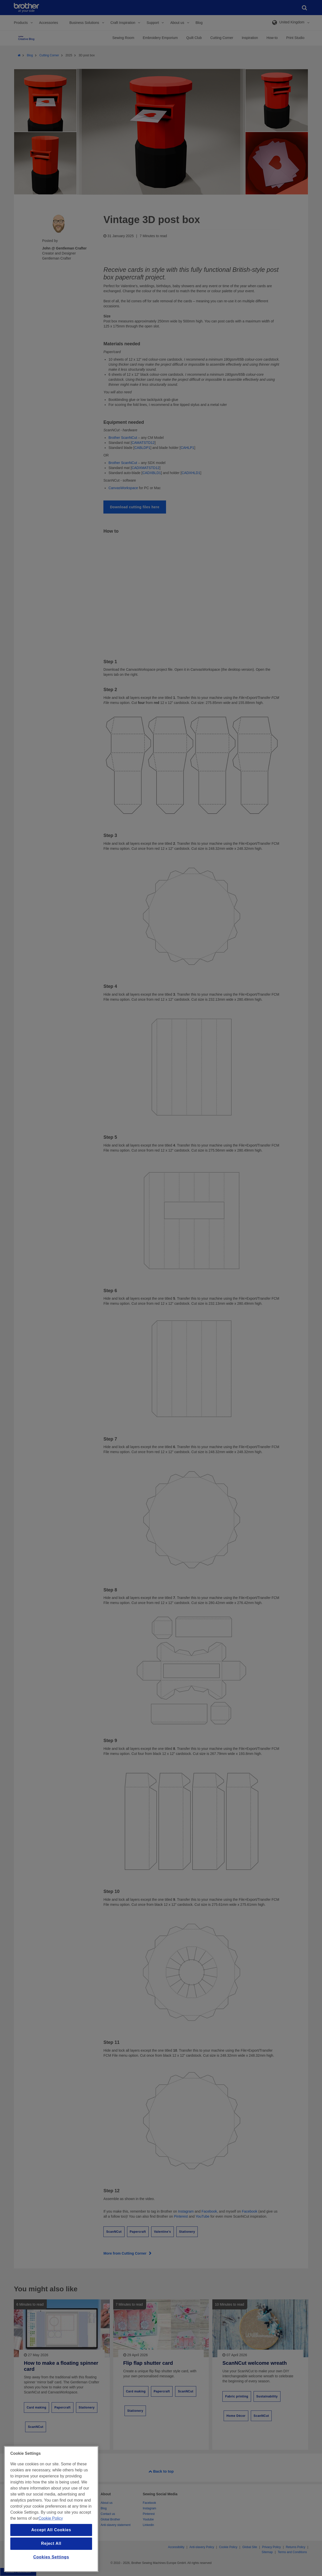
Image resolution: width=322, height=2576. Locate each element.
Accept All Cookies (51, 2530)
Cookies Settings (51, 2557)
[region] (51, 2509)
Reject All (51, 2543)
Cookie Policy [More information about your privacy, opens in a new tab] (50, 2518)
